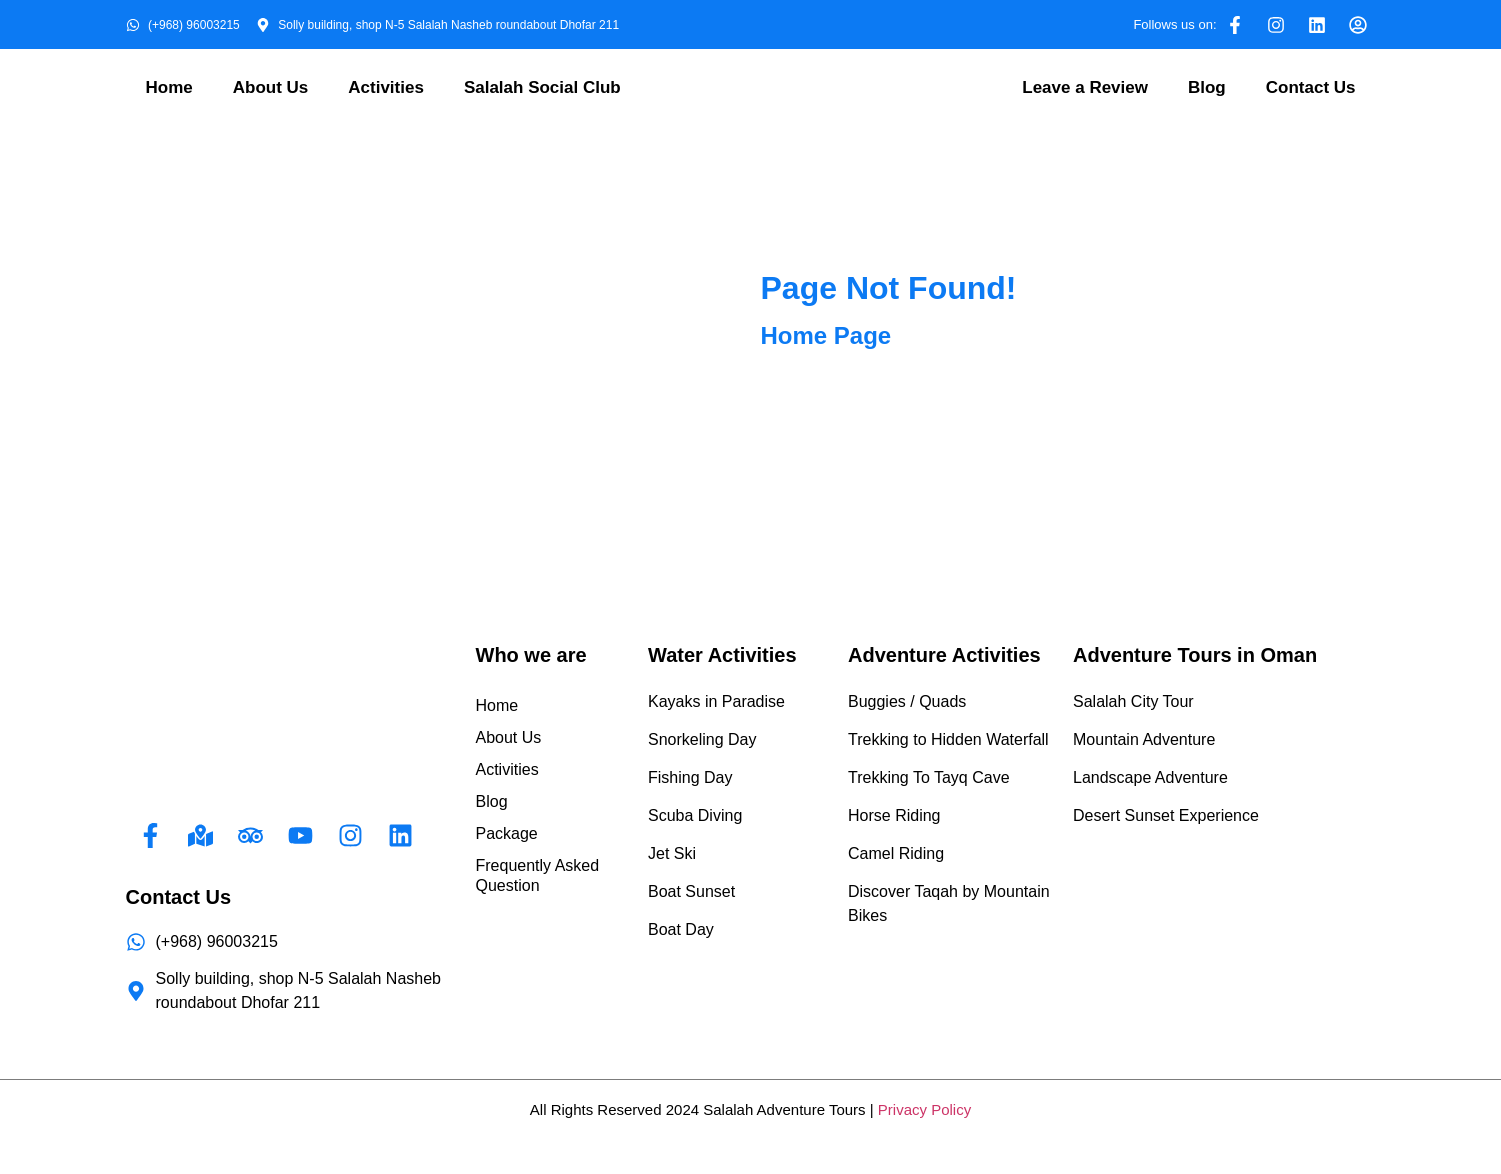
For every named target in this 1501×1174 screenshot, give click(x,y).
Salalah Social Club (542, 87)
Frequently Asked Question (538, 875)
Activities (386, 87)
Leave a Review (1085, 87)
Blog (1207, 87)
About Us (271, 87)
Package (507, 833)
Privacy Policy (924, 1109)
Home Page (826, 335)
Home (169, 87)
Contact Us (1311, 87)
